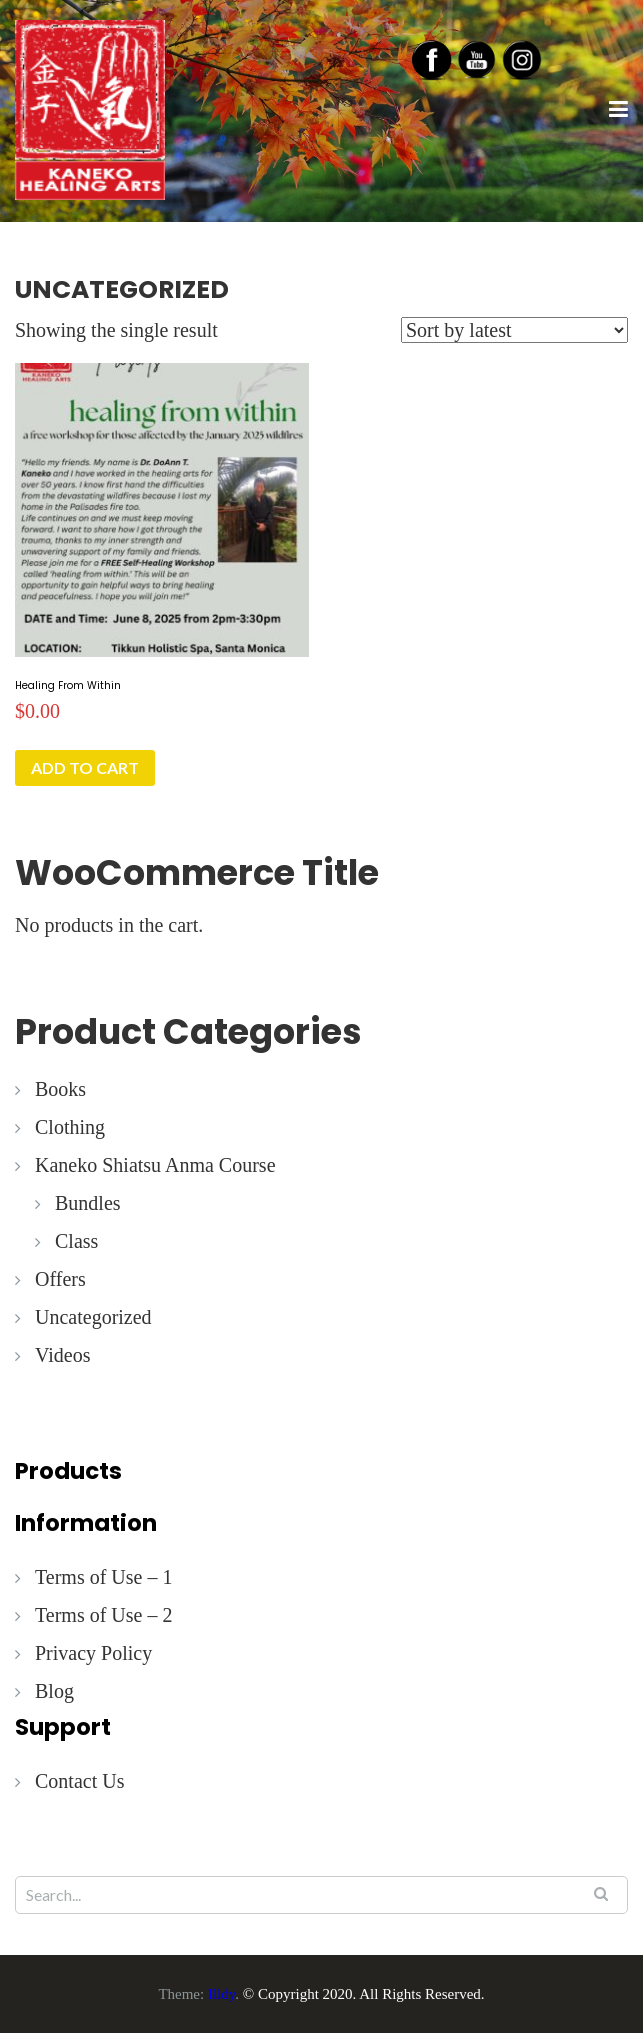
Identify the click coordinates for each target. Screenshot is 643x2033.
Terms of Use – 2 (103, 1615)
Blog (54, 1691)
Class (76, 1241)
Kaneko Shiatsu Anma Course (155, 1165)
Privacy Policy (93, 1653)
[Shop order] (514, 330)
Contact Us (79, 1781)
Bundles (88, 1203)
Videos (62, 1355)
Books (60, 1089)
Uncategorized (93, 1317)
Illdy (221, 1994)
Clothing (70, 1127)
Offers (60, 1279)
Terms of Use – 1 (103, 1577)
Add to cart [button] (85, 767)
